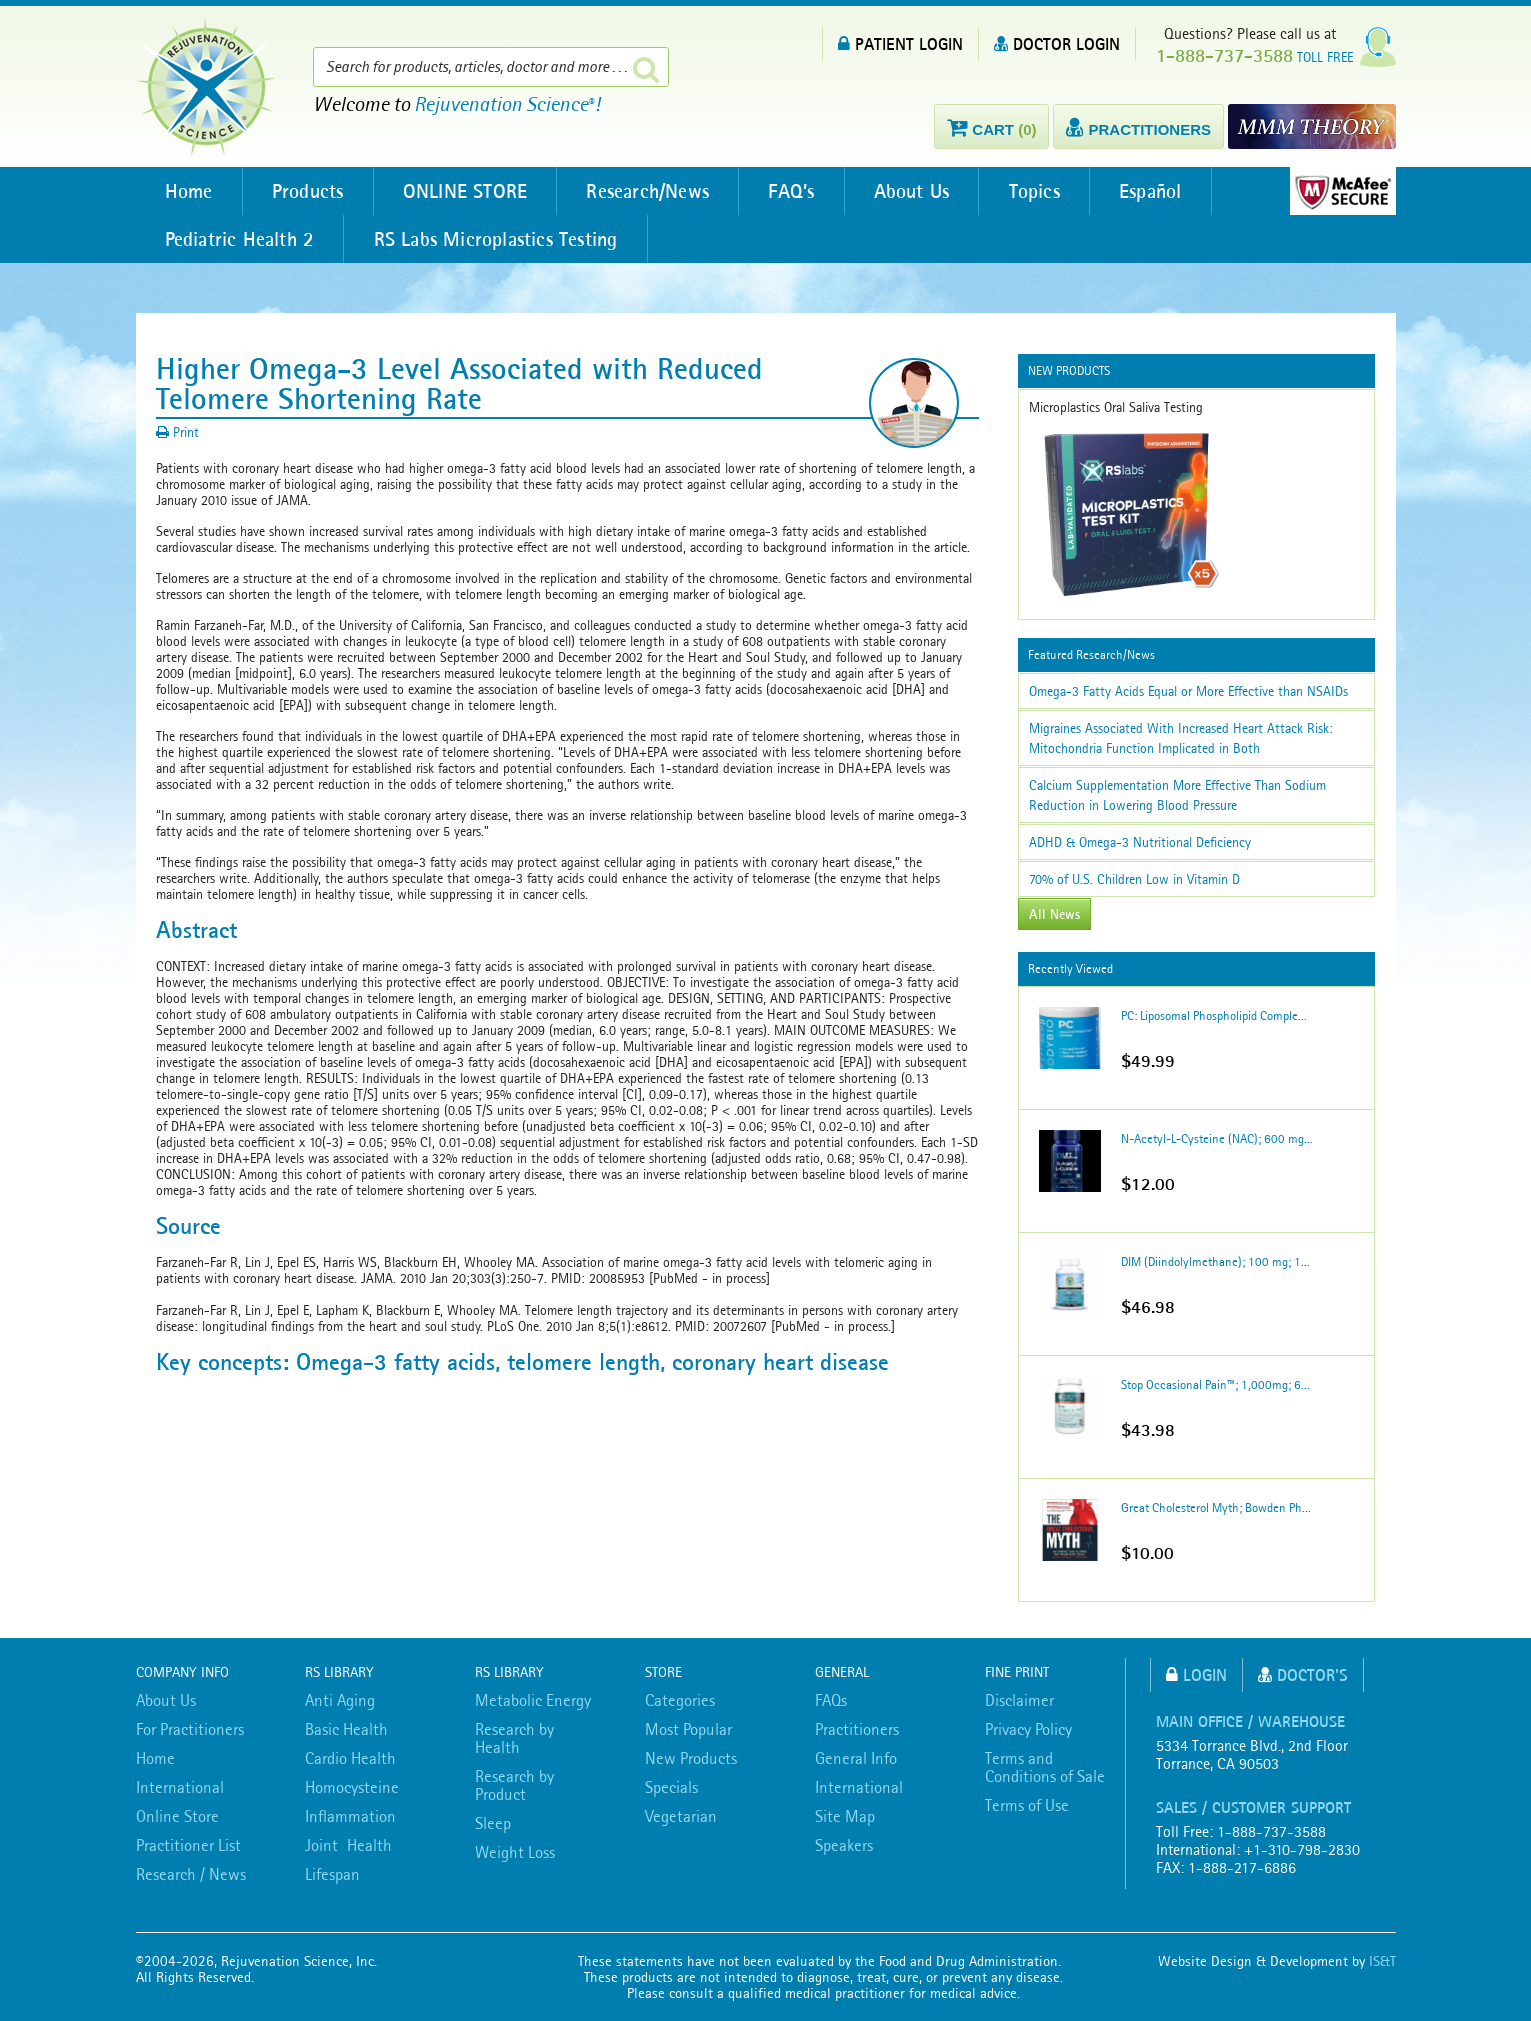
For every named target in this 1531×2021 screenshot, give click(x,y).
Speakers (844, 1845)
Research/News (653, 191)
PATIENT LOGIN (900, 43)
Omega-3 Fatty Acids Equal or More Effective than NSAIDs (1188, 691)
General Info (856, 1758)
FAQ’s (799, 191)
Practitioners (857, 1729)
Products (310, 191)
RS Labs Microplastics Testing (498, 239)
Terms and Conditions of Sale (1045, 1767)
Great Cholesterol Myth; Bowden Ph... (1216, 1507)
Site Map (845, 1816)
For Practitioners (190, 1729)
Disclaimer (1019, 1700)
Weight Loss (515, 1852)
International (180, 1787)
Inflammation (350, 1816)
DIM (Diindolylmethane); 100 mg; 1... (1215, 1261)
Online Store (177, 1816)
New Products (691, 1758)
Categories (680, 1700)
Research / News (191, 1874)
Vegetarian (681, 1816)
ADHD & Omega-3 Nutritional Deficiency (1140, 842)
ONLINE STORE (469, 191)
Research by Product (514, 1785)
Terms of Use (1027, 1805)
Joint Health (348, 1845)
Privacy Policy (1028, 1729)
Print (177, 432)
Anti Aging (340, 1700)
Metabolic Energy (533, 1700)
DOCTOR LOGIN (1057, 43)
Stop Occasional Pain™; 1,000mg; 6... (1215, 1384)
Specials (671, 1787)
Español (1163, 191)
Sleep (493, 1823)
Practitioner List (188, 1845)
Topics (1045, 191)
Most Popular (688, 1729)
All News (1054, 914)
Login (1196, 1674)
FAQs (831, 1700)
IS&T (1382, 1961)
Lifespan (332, 1874)
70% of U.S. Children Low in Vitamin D (1134, 879)
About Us (921, 191)
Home (190, 191)
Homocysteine (352, 1787)
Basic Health (346, 1729)
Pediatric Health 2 (241, 239)
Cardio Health (350, 1758)
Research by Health (514, 1738)
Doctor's (1303, 1674)
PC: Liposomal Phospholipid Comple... (1214, 1015)
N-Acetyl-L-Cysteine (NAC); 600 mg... (1217, 1138)
